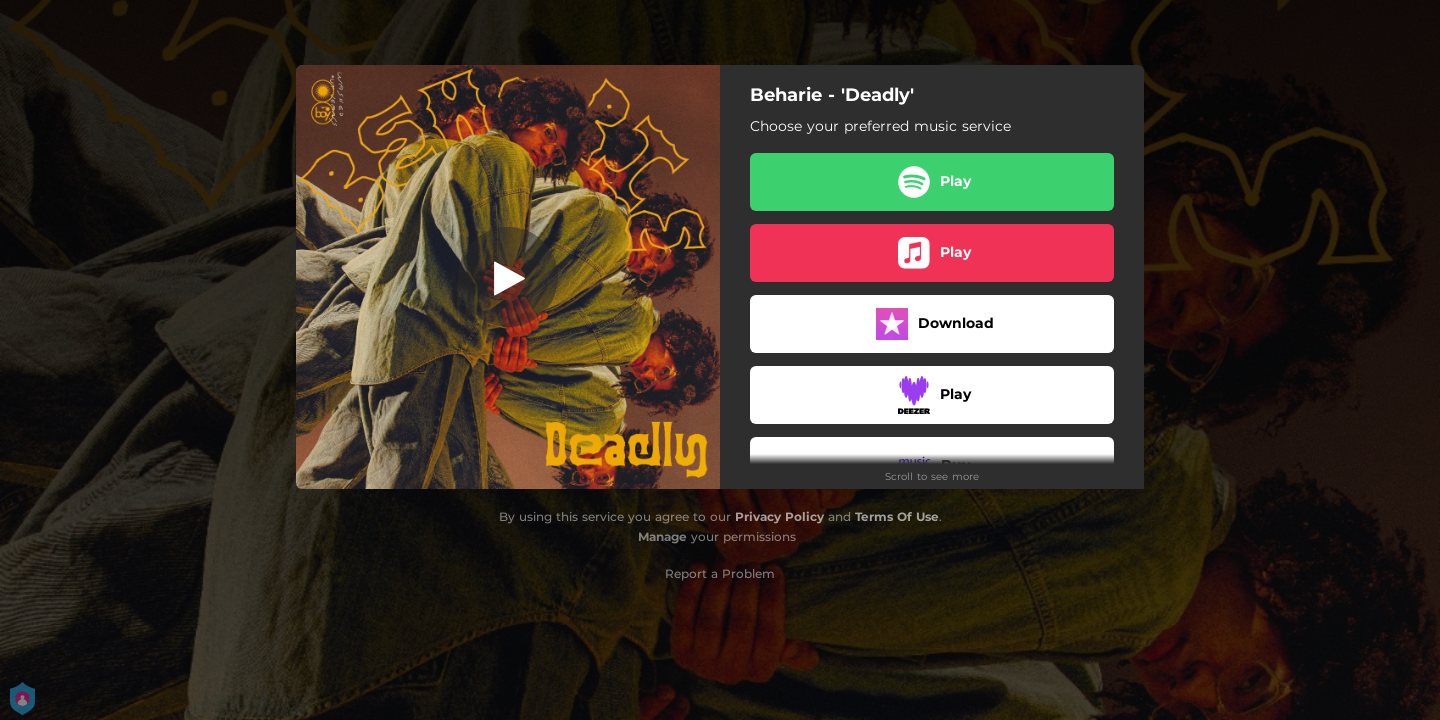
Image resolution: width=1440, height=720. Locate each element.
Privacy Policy (779, 516)
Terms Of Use (897, 516)
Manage (662, 536)
